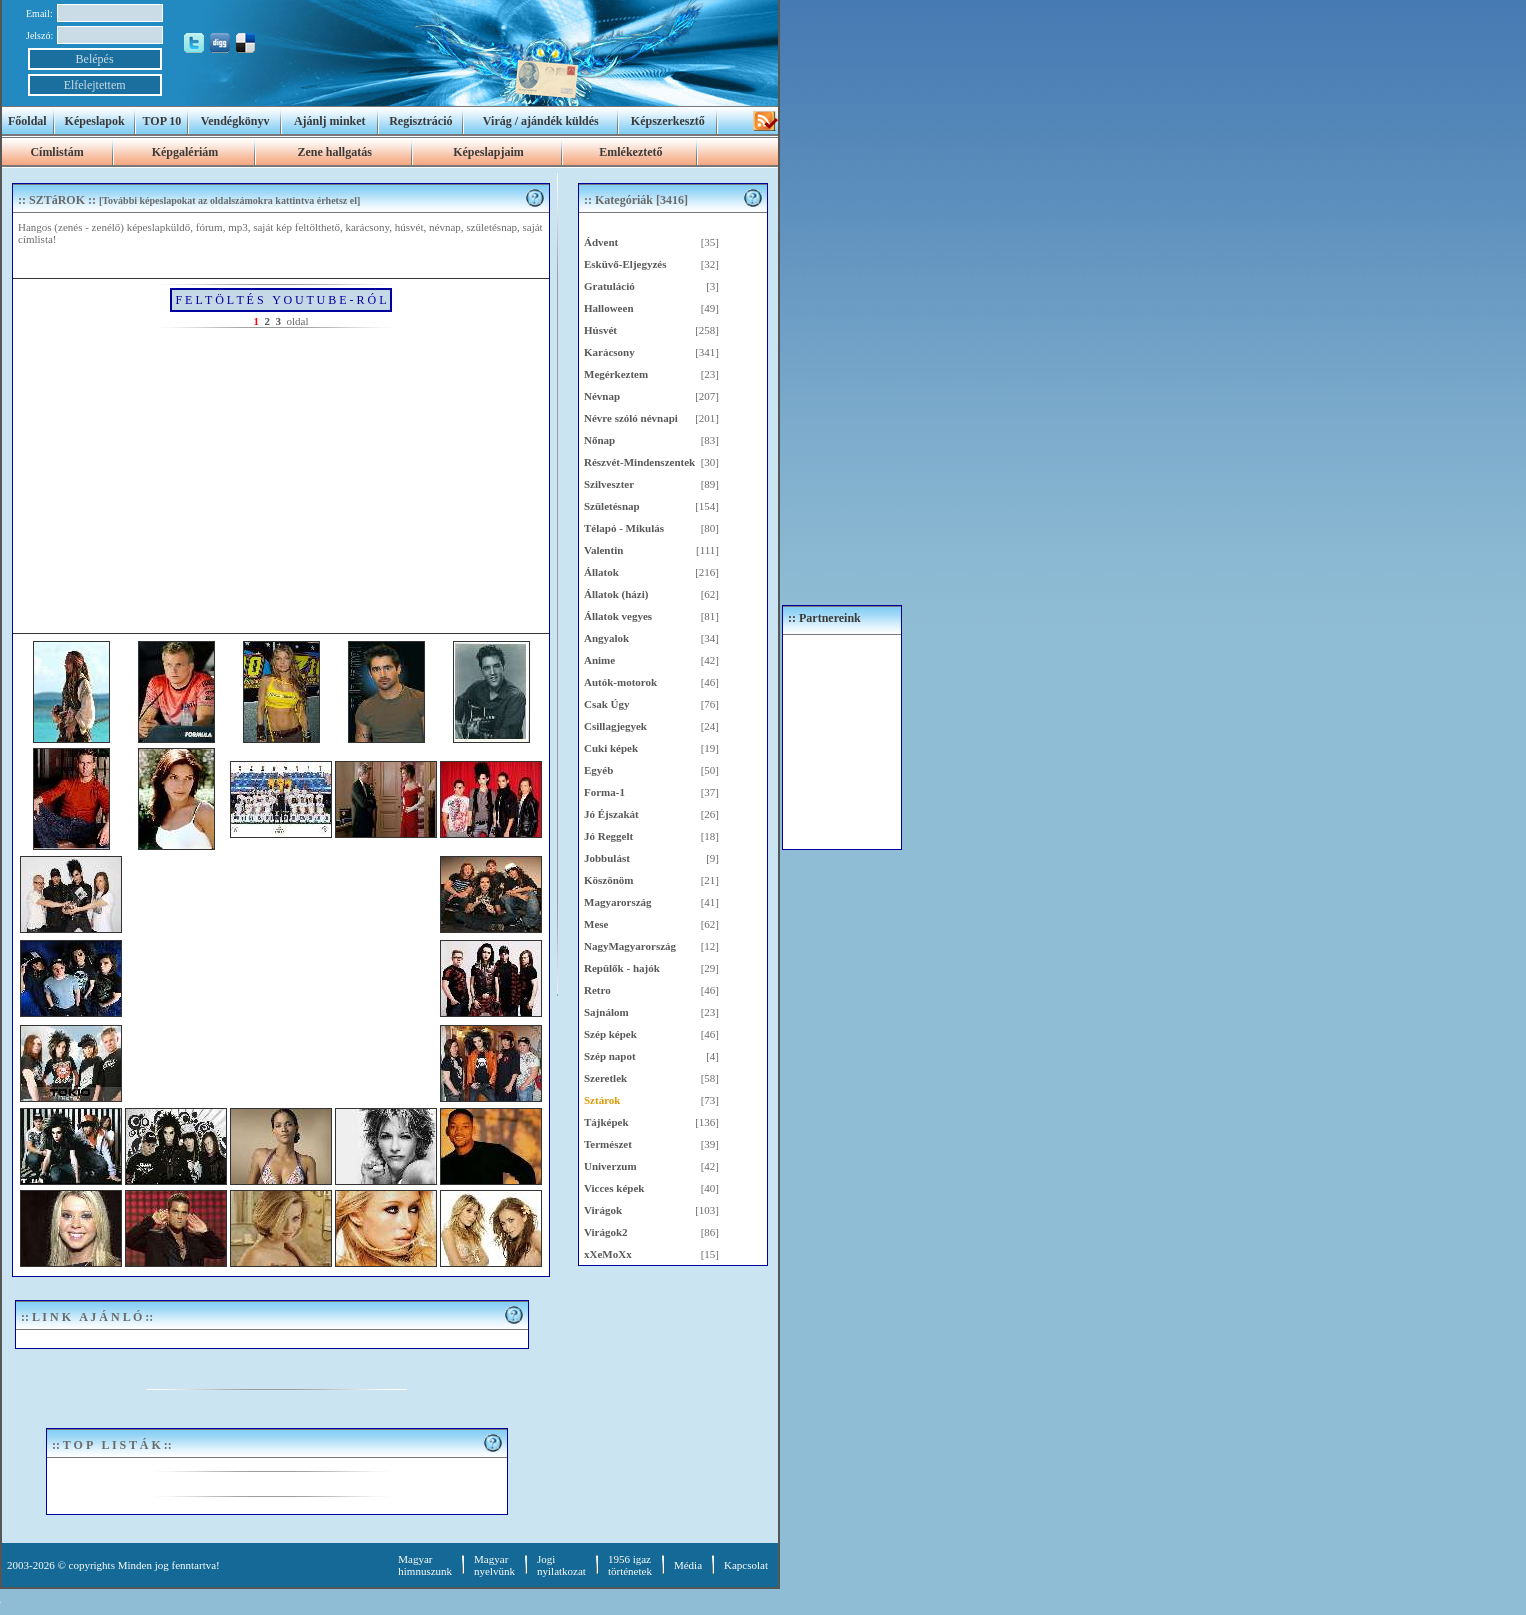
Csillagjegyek (615, 726)
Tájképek (606, 1122)
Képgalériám (185, 152)
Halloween (609, 308)
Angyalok (606, 638)
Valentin (603, 550)
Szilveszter (609, 484)
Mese (596, 924)
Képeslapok (95, 121)
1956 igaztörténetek (630, 1565)
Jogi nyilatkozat (561, 1565)
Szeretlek (605, 1078)
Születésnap (612, 506)
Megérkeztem (616, 374)
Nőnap (599, 440)
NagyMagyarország (630, 946)
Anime (599, 660)
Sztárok (602, 1100)
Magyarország (618, 902)
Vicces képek (614, 1188)
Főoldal (27, 121)
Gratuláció (609, 286)
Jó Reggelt (608, 836)
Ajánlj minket (330, 121)
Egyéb (598, 770)
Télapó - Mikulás (624, 528)
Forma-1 (604, 792)
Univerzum (610, 1166)
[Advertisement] (281, 478)
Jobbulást (607, 858)
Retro (597, 990)
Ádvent (601, 242)
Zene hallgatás (334, 152)
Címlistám (56, 152)
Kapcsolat (746, 1565)
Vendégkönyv (235, 121)
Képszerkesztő (668, 121)
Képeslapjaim (488, 152)
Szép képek (610, 1034)
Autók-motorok (620, 682)
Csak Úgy (607, 704)
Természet (608, 1144)
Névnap (602, 396)
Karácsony (609, 352)
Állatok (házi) (616, 594)
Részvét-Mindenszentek (639, 462)
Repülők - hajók (622, 968)
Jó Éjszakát (611, 814)
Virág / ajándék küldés (541, 121)
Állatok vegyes (618, 616)
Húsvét (600, 330)
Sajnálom (606, 1012)
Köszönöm (609, 880)
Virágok (603, 1210)
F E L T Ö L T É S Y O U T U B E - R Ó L (280, 300)
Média (688, 1565)
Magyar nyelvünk (494, 1565)
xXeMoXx (608, 1254)
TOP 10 (162, 121)
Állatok (601, 572)
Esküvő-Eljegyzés (625, 264)
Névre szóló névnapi (631, 418)
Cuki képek (611, 748)
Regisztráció (420, 121)
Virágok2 (606, 1232)
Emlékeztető (630, 152)
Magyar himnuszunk (425, 1565)
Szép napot (610, 1056)
